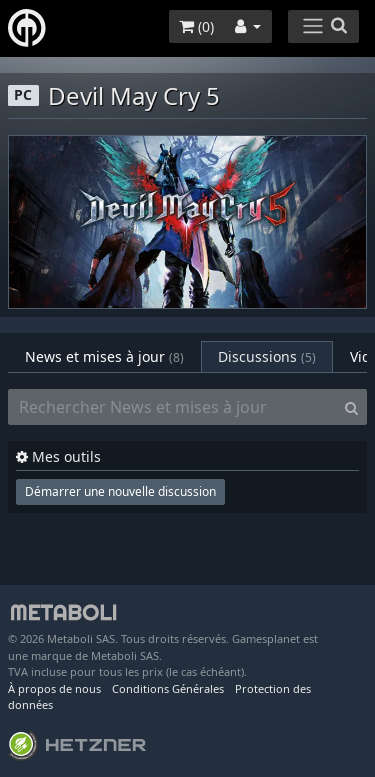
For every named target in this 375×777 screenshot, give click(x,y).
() (196, 26)
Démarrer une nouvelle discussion (120, 491)
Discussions (267, 356)
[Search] (351, 407)
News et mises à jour (104, 356)
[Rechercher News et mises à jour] (172, 407)
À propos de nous (54, 688)
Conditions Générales (168, 688)
